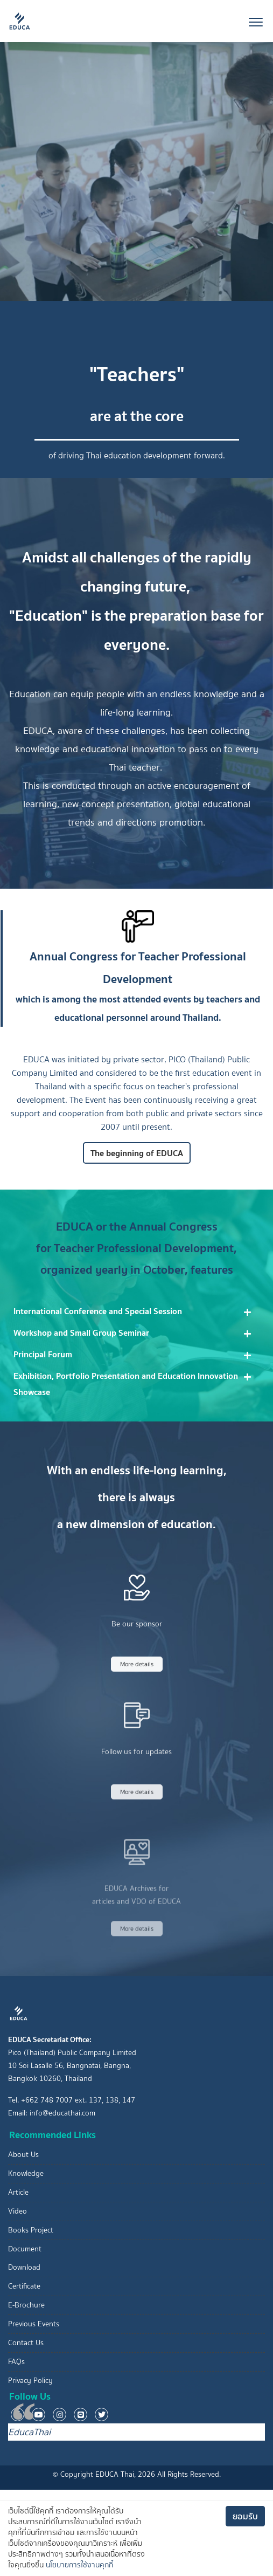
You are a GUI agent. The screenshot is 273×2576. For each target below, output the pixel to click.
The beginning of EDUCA (136, 1164)
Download (24, 2267)
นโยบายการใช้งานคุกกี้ (79, 2565)
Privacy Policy (30, 2380)
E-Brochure (26, 2305)
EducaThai (29, 2432)
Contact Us (26, 2342)
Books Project (30, 2230)
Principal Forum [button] (42, 1354)
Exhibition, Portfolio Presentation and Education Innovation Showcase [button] (125, 1384)
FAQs (16, 2361)
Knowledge (26, 2173)
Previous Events (33, 2324)
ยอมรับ (245, 2516)
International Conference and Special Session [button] (97, 1311)
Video (17, 2211)
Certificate (24, 2286)
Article (18, 2192)
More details (136, 1695)
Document (24, 2249)
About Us (23, 2154)
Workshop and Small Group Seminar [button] (81, 1332)
